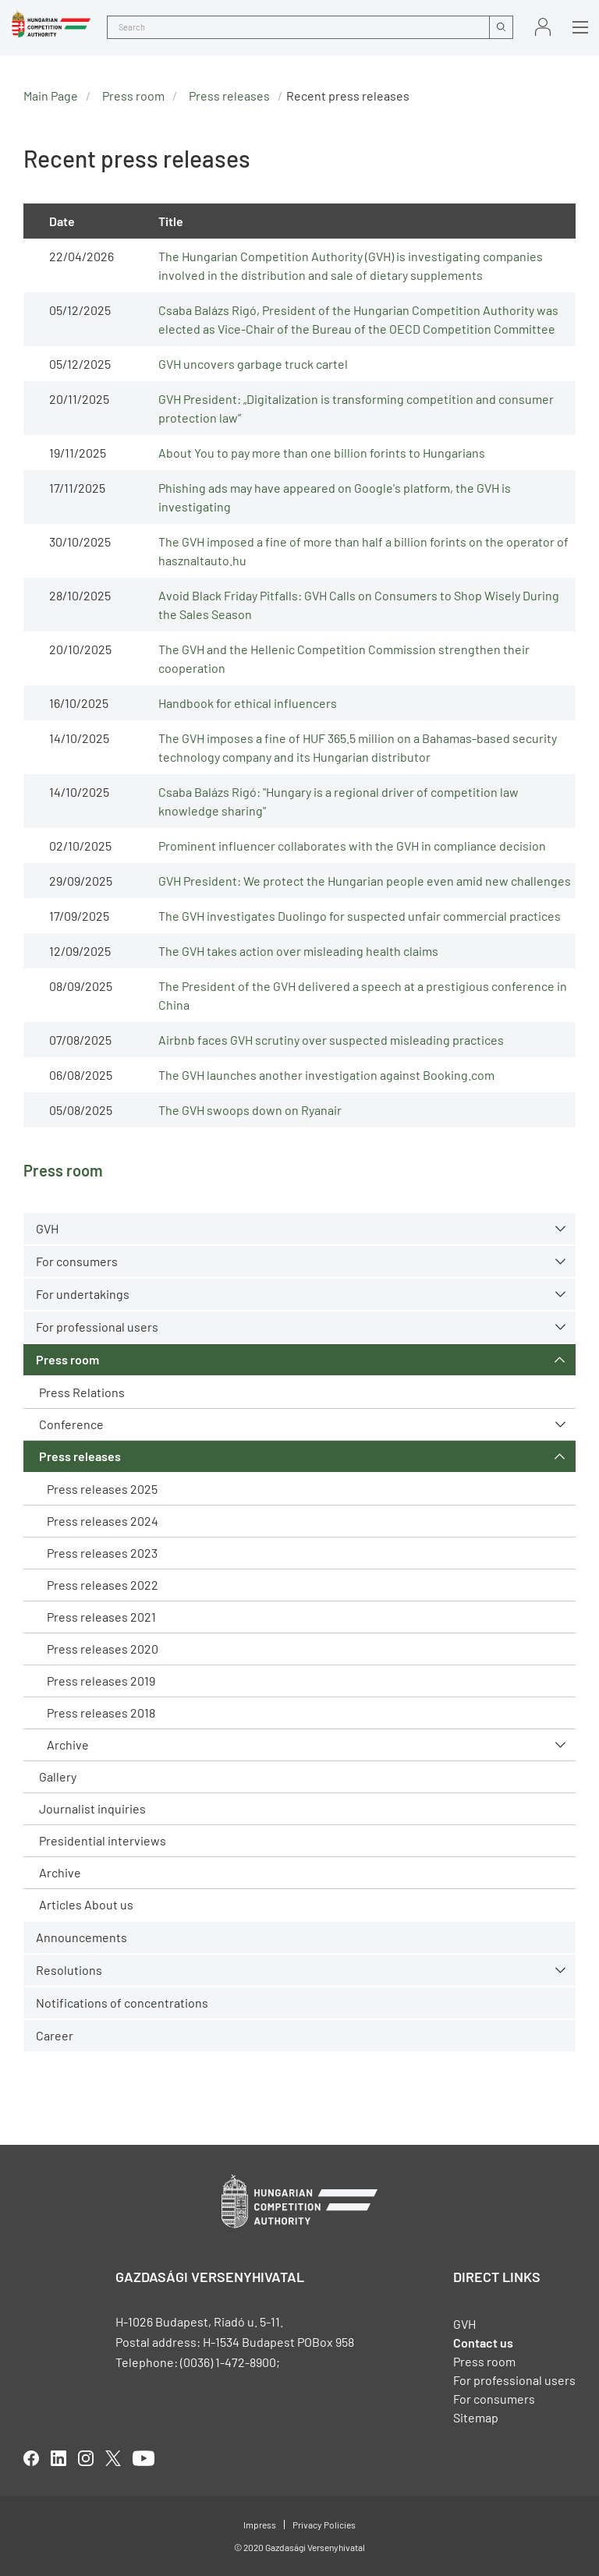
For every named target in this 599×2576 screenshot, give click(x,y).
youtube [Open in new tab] (143, 2458)
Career (54, 2035)
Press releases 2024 (102, 1520)
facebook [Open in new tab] (31, 2458)
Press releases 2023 (102, 1552)
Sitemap (475, 2417)
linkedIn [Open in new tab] (58, 2458)
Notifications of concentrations (122, 2002)
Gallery (57, 1776)
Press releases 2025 (102, 1488)
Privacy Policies (324, 2524)
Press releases (80, 1456)
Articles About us (86, 1904)
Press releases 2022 (102, 1584)
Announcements (81, 1937)
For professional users (97, 1326)
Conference (71, 1424)
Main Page (50, 95)
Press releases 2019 (101, 1680)
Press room (67, 1359)
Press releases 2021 (101, 1616)
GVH (47, 1228)
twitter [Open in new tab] (113, 2458)
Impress (259, 2524)
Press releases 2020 (102, 1648)
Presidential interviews (102, 1840)
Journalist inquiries (92, 1808)
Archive (68, 1744)
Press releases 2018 (101, 1712)
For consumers (77, 1261)
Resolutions (69, 1969)
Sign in (542, 26)
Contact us (483, 2342)
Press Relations (82, 1392)
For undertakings (82, 1293)
